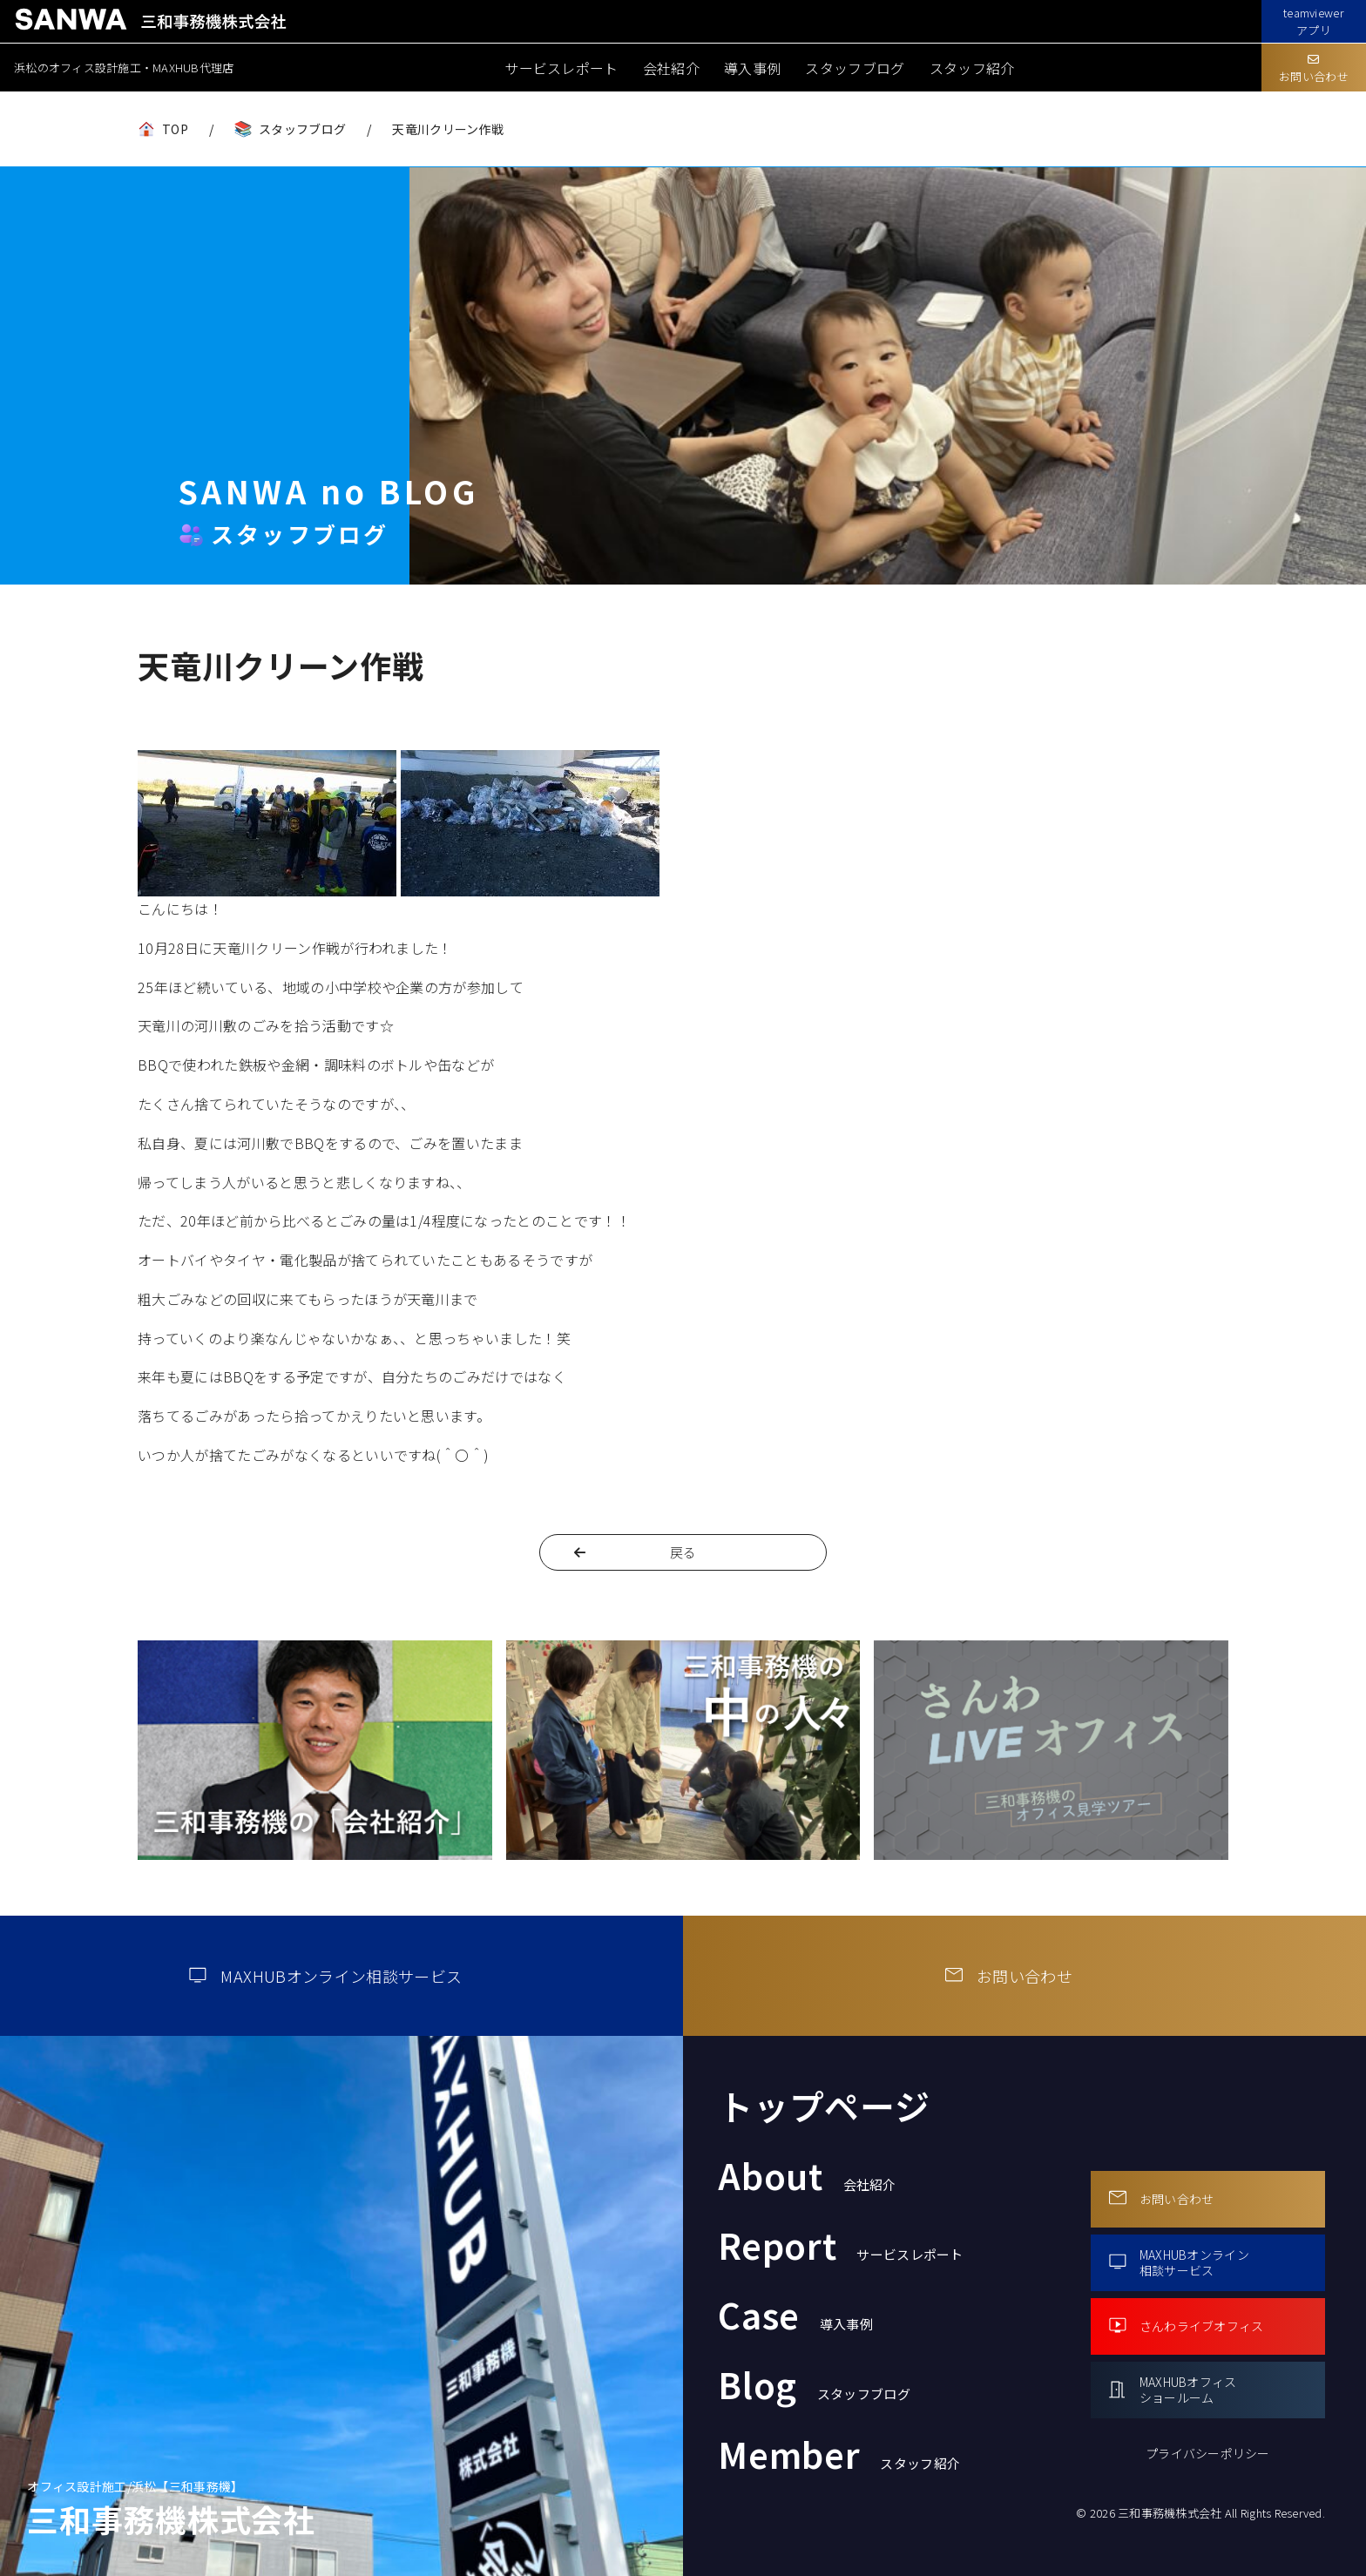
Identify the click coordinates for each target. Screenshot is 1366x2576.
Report (841, 2245)
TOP (175, 129)
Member (839, 2454)
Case (795, 2314)
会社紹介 (671, 67)
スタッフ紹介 (972, 67)
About (807, 2175)
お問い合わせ (1314, 69)
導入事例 (752, 67)
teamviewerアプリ (1313, 21)
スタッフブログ (854, 67)
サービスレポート (561, 67)
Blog (814, 2384)
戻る (683, 1552)
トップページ (824, 2105)
